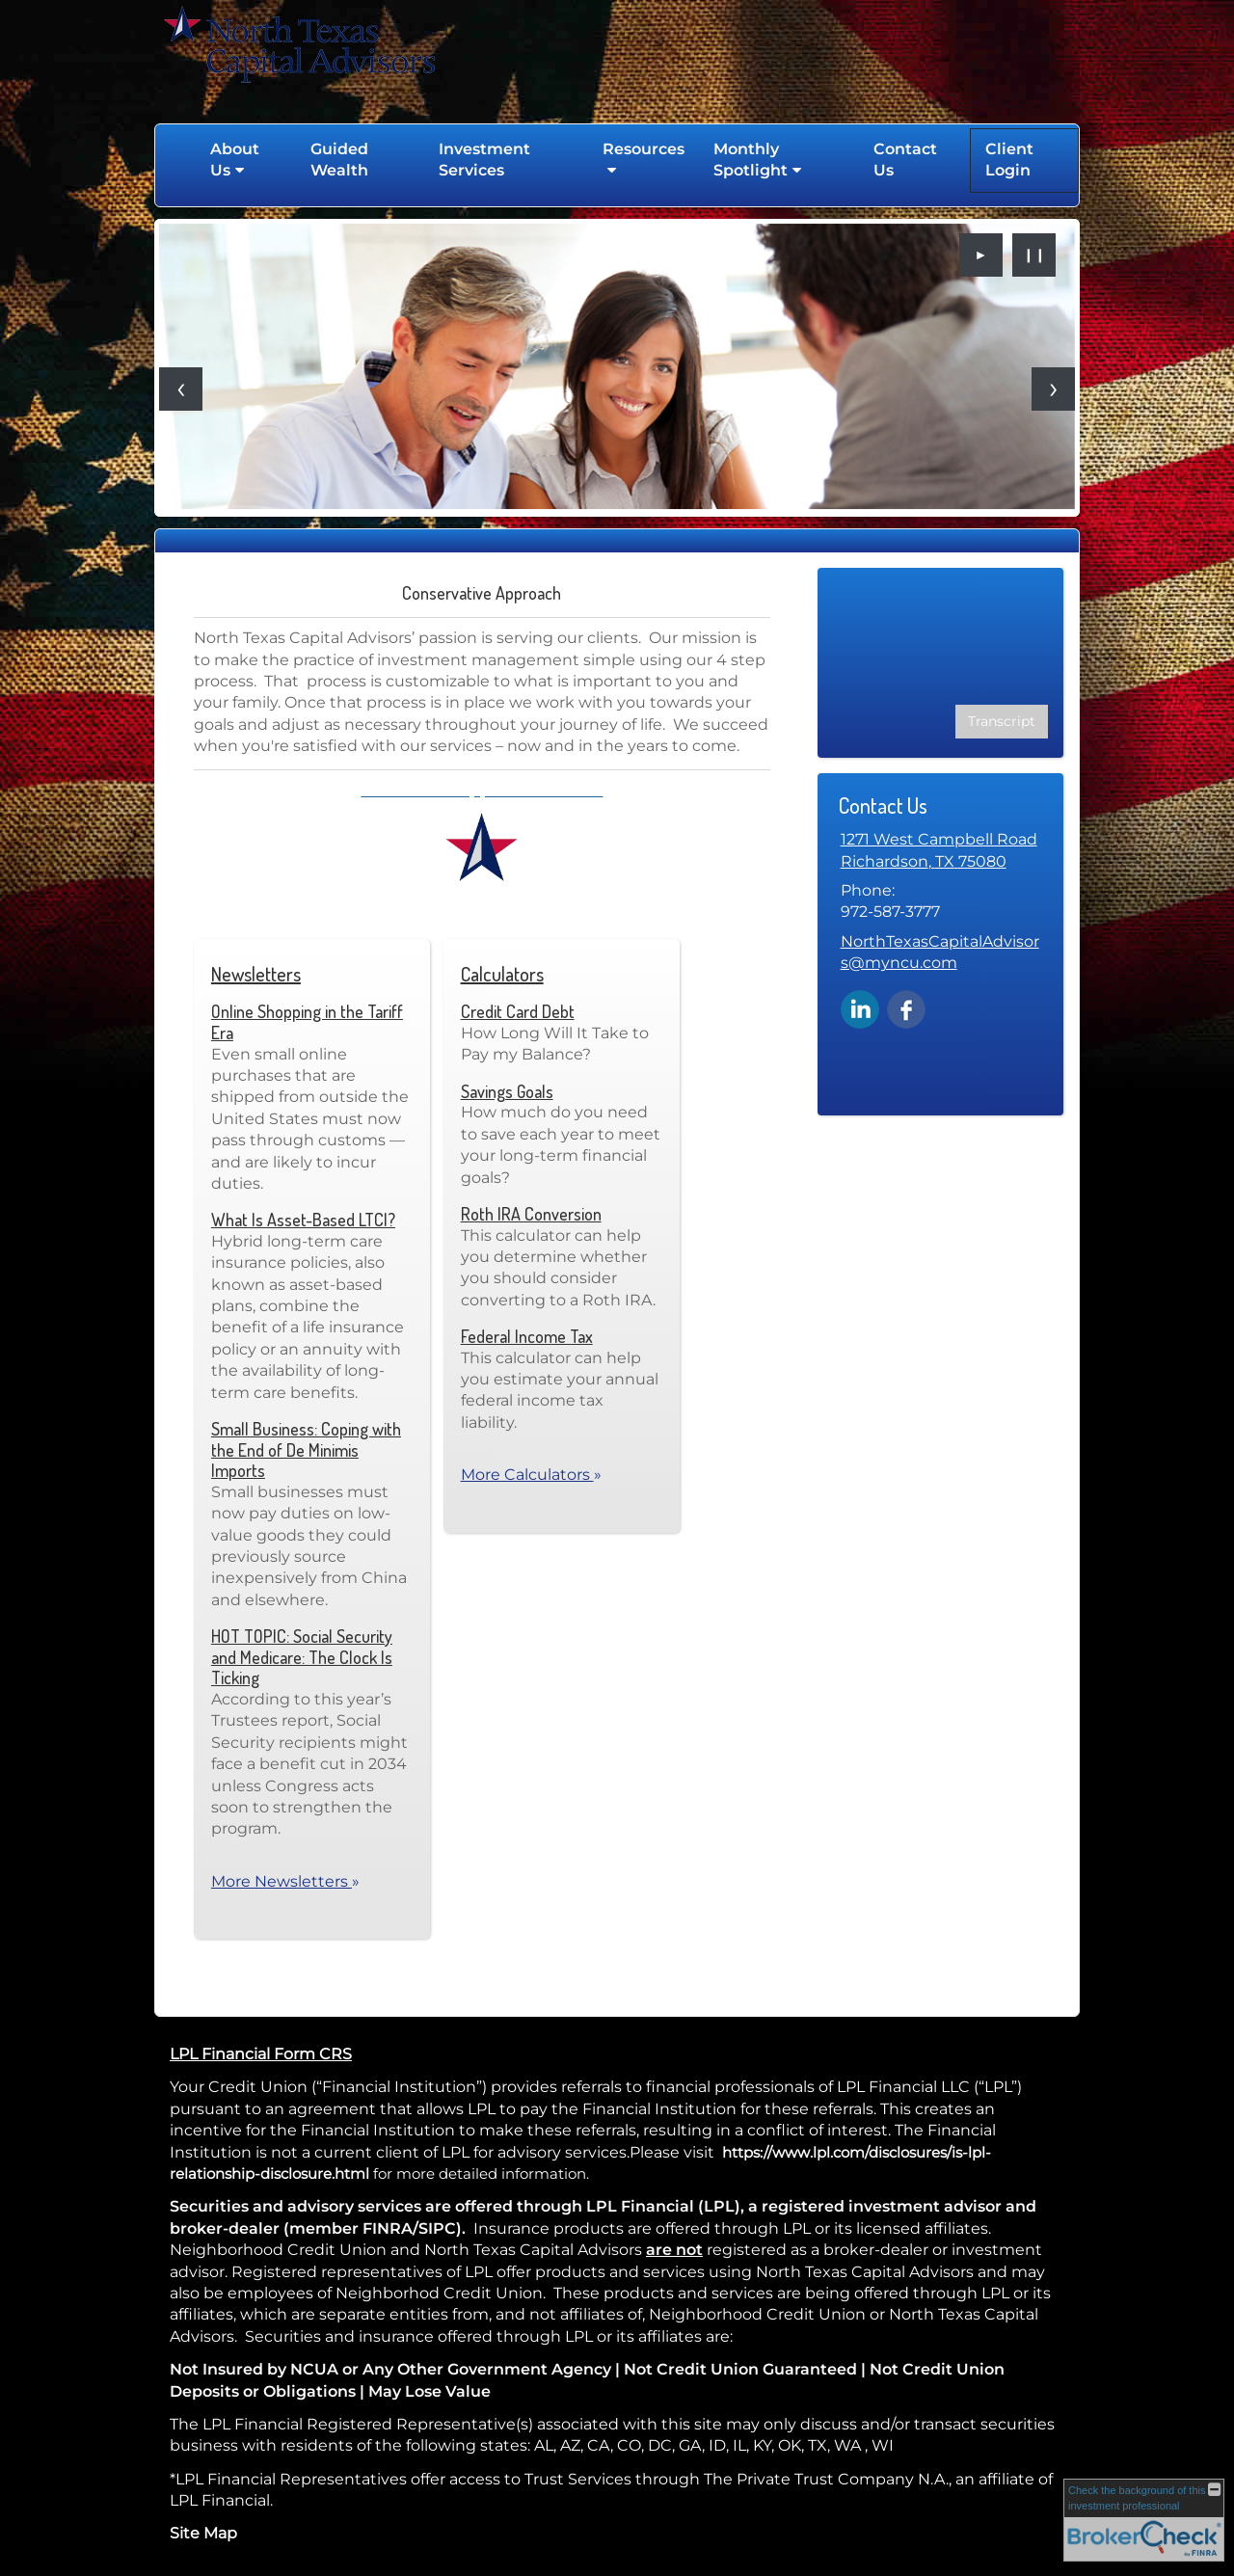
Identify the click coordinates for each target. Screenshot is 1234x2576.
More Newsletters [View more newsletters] (285, 1881)
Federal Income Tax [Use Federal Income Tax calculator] (527, 1336)
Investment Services (484, 159)
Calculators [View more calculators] (502, 973)
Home (175, 160)
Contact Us (905, 159)
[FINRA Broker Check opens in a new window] (1143, 2520)
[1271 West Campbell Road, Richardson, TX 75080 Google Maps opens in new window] (939, 850)
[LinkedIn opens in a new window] (860, 1008)
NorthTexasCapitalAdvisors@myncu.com (940, 952)
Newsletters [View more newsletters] (256, 973)
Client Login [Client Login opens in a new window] (1009, 159)
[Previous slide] (180, 389)
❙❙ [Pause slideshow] (1034, 254)
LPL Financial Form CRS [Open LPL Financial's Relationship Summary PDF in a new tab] (261, 2054)
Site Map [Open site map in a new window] (203, 2533)
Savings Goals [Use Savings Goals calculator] (507, 1091)
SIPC (437, 2228)
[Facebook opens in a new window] (906, 1008)
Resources (643, 149)
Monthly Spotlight (750, 159)
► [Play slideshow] (981, 254)
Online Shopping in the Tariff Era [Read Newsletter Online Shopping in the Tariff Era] (307, 1022)
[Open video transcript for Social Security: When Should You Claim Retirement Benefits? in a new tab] (1001, 721)
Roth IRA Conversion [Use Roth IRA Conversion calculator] (531, 1213)
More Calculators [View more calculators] (531, 1474)
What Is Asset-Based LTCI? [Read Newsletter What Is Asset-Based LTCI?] (303, 1219)
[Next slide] (1053, 389)
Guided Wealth (339, 159)
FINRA (387, 2228)
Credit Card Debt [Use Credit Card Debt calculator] (518, 1011)
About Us (234, 159)
